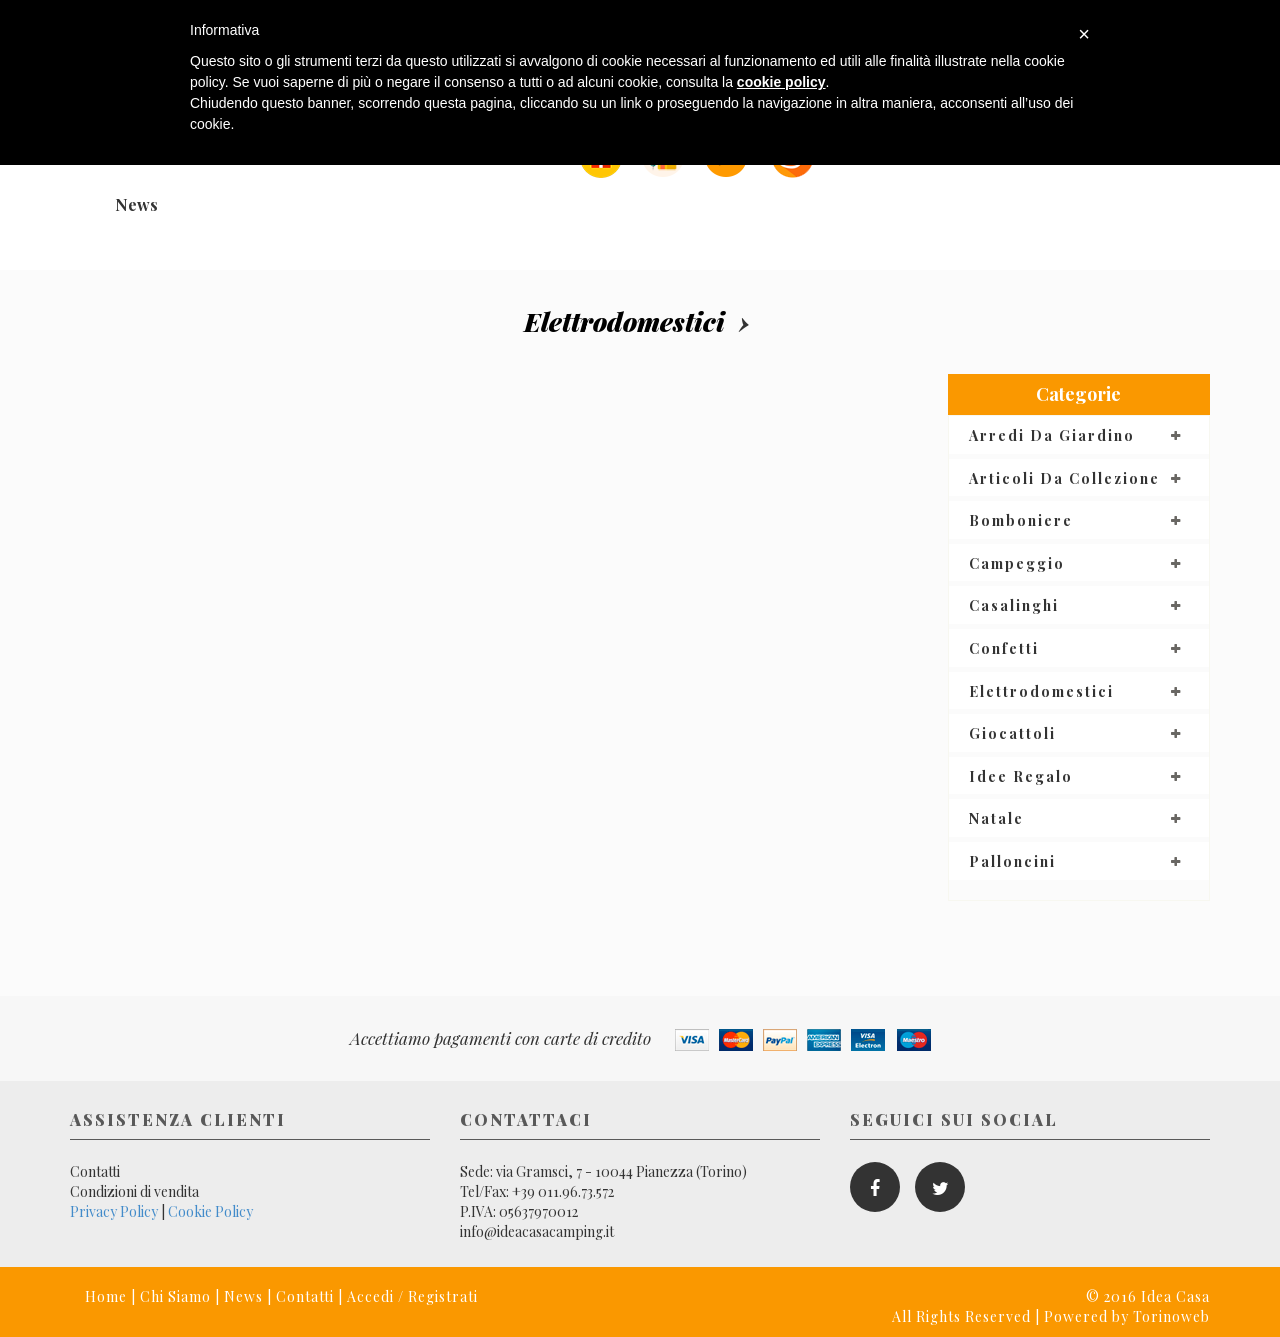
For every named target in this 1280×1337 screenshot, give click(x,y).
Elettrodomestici (624, 321)
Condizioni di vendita (134, 1191)
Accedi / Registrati (412, 1296)
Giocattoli (1012, 733)
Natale (996, 818)
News (136, 204)
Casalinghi (1014, 605)
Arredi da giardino (1052, 435)
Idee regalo (1021, 776)
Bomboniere (1021, 520)
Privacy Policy (114, 1211)
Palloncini (1012, 861)
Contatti (95, 1171)
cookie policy (781, 82)
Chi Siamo (175, 1296)
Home (106, 1296)
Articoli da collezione (1064, 478)
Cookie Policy (210, 1211)
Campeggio (1017, 563)
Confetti (1004, 648)
